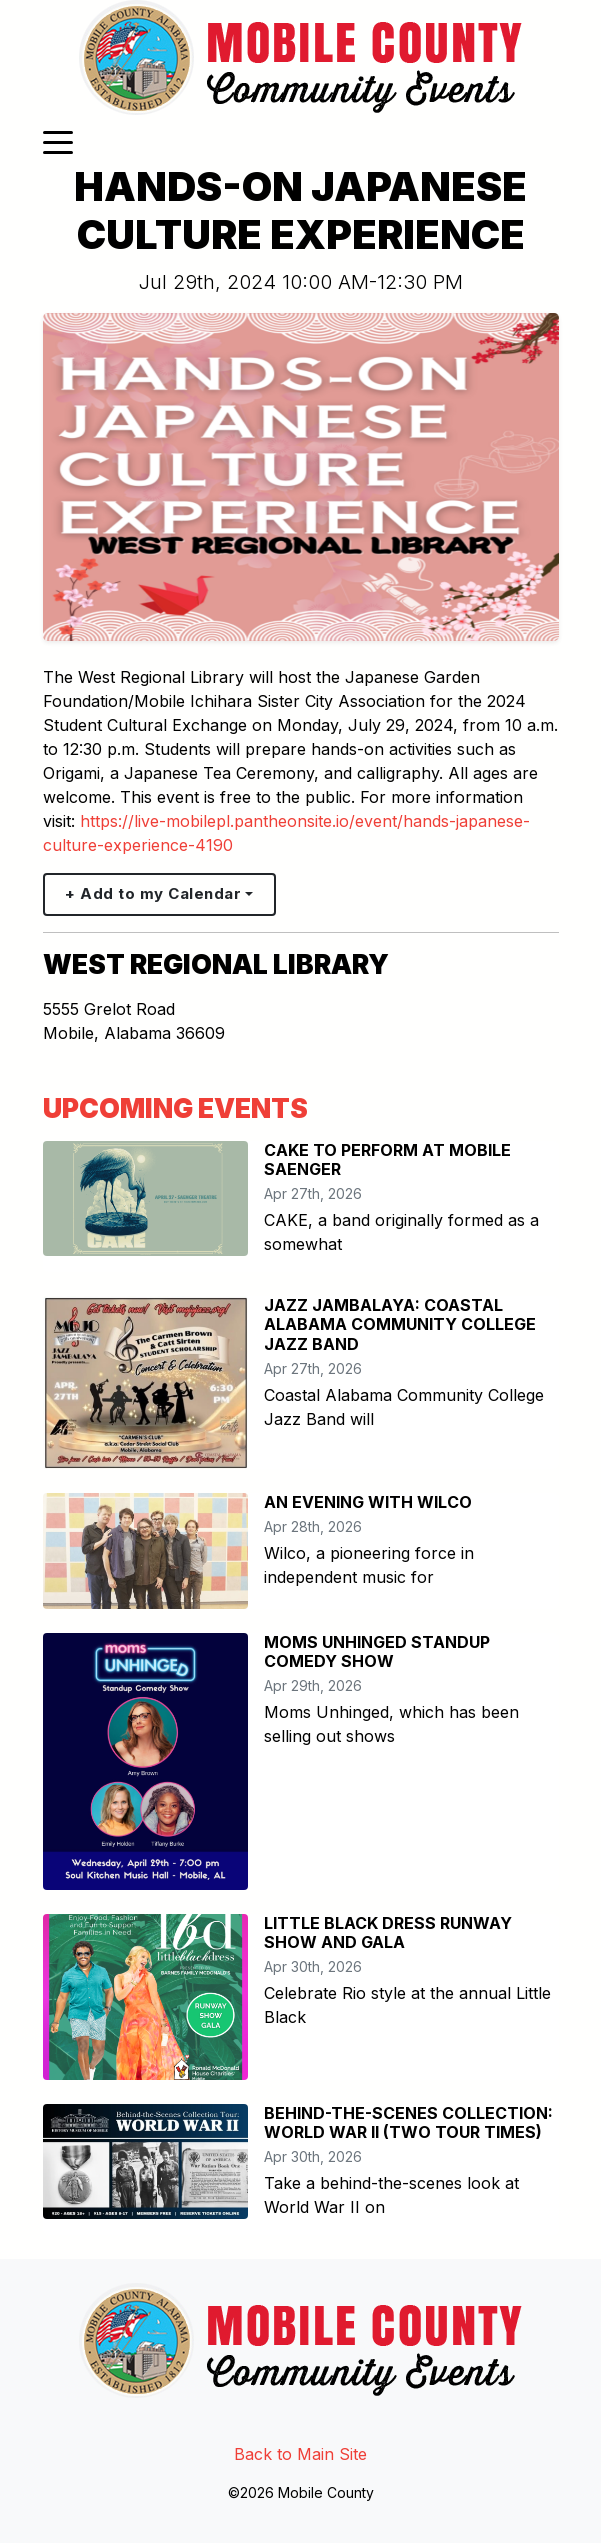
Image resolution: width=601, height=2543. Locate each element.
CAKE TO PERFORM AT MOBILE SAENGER (387, 1159)
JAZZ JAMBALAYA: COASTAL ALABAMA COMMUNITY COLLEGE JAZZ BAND (400, 1324)
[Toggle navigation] (58, 141)
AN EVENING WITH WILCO (368, 1502)
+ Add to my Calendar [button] (153, 893)
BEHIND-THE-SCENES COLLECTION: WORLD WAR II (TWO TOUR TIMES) (408, 2122)
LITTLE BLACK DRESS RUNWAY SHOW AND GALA (388, 1932)
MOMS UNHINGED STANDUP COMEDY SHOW (377, 1651)
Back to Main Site (300, 2454)
